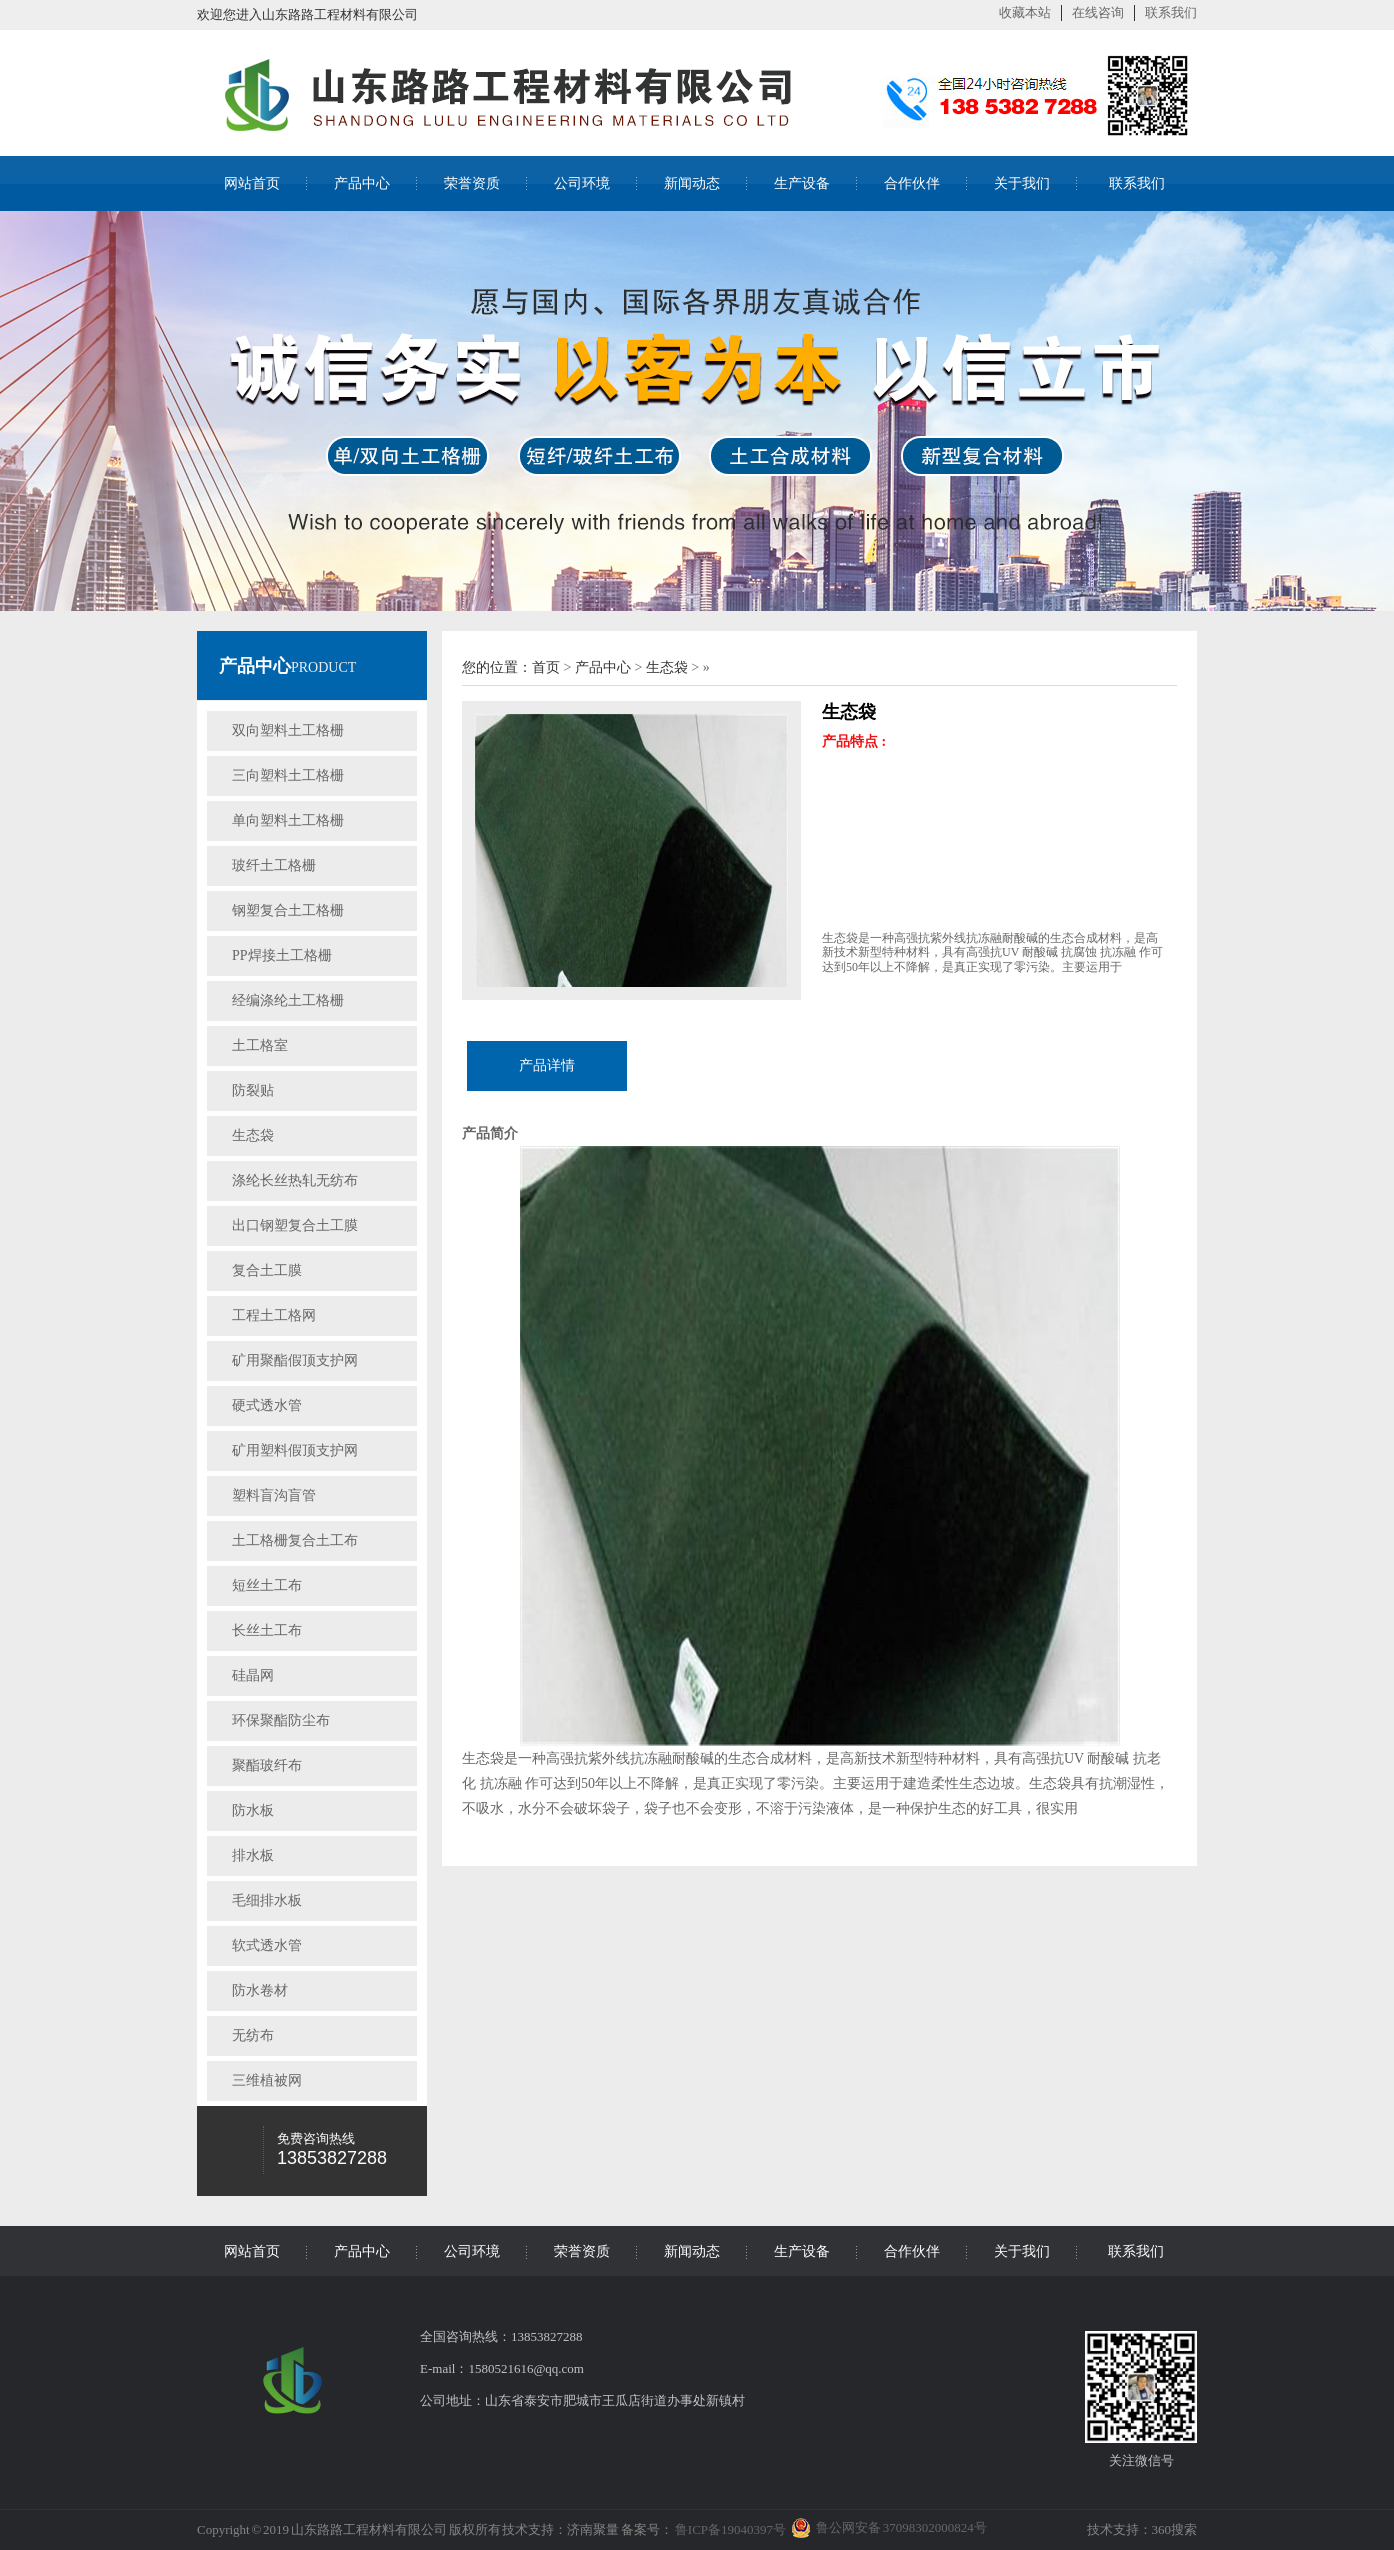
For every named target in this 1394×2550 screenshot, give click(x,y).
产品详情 (547, 1065)
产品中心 (362, 183)
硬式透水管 (267, 1405)
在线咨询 (1098, 12)
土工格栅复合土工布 (295, 1540)
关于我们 (1022, 183)
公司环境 (582, 183)
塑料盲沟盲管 (274, 1495)
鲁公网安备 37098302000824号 (901, 2527)
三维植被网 (267, 2080)
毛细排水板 (267, 1900)
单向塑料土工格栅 (288, 820)
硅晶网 (253, 1675)
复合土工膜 (267, 1270)
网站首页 (252, 183)
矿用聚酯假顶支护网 (295, 1360)
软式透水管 (267, 1945)
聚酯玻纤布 (267, 1765)
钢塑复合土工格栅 (288, 910)
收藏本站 (1025, 12)
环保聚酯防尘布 (281, 1720)
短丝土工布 (267, 1585)
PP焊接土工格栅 (282, 955)
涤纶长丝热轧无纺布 (295, 1180)
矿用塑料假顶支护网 (295, 1450)
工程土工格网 (274, 1315)
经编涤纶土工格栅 (288, 1000)
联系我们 (1171, 12)
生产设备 (802, 183)
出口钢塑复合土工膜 (295, 1225)
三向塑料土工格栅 (288, 775)
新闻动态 (692, 183)
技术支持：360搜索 (1142, 2529)
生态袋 (253, 1135)
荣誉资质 (472, 183)
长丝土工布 (267, 1630)
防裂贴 (253, 1090)
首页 (546, 667)
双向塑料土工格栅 (288, 730)
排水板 (253, 1855)
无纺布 (253, 2035)
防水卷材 (260, 1990)
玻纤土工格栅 (274, 865)
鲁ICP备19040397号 (729, 2529)
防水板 (253, 1810)
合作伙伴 (912, 183)
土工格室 (260, 1045)
